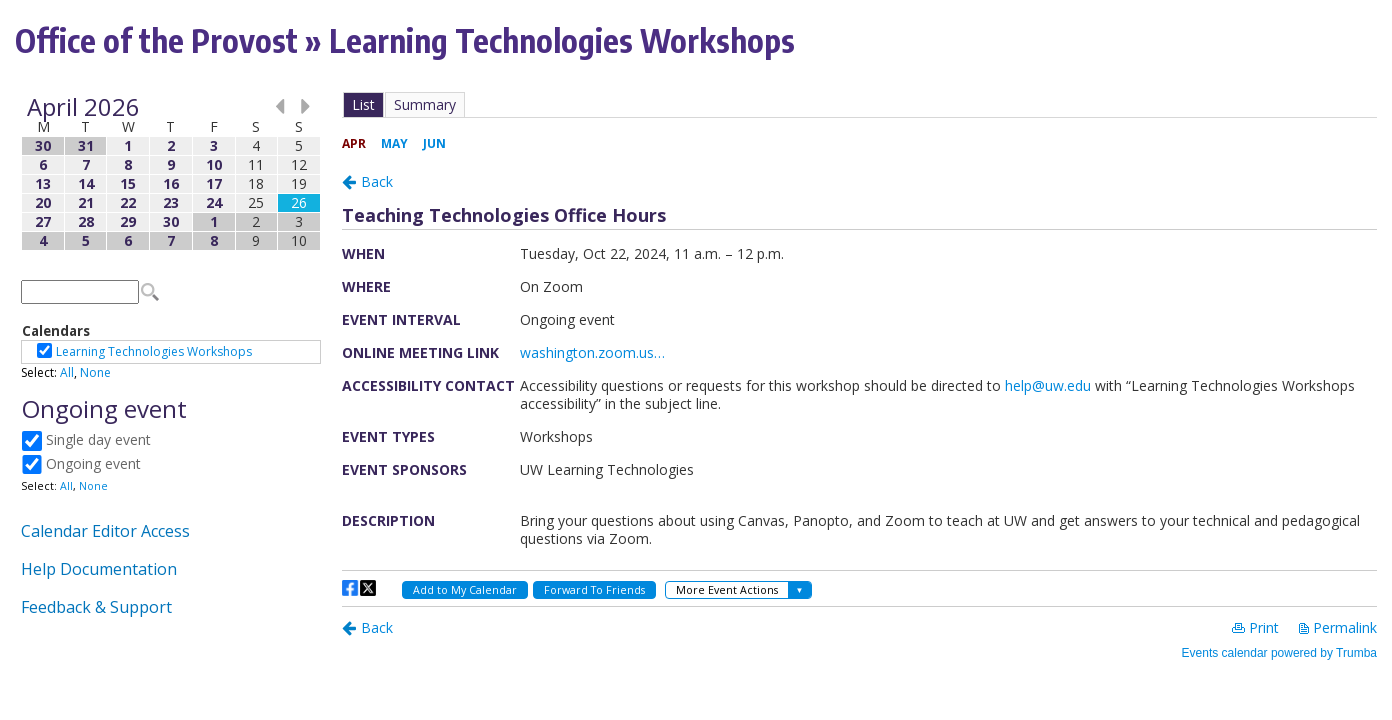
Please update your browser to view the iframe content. (171, 173)
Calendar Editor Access (105, 531)
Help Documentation (99, 569)
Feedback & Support (96, 607)
